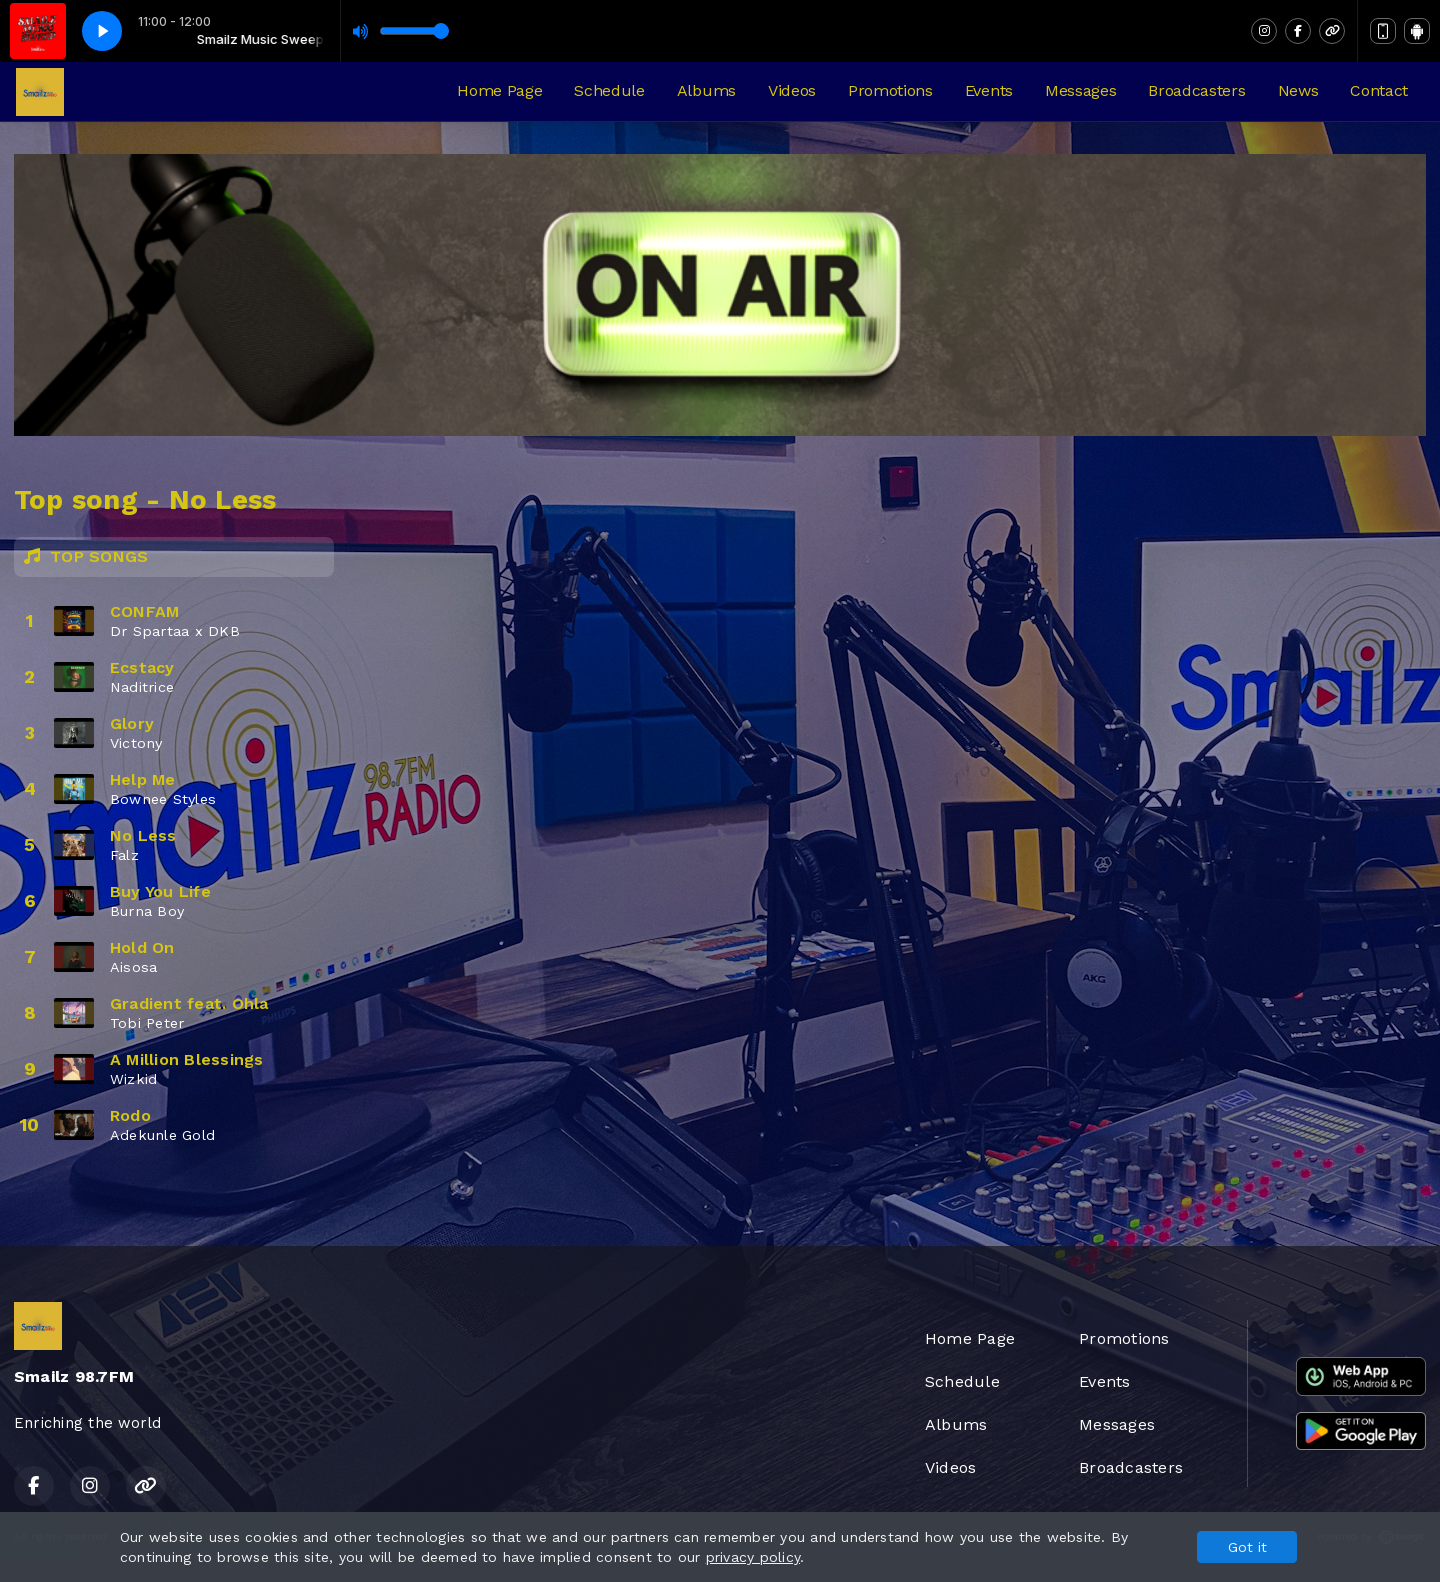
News (1298, 90)
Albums (706, 90)
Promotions (890, 90)
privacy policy (753, 1557)
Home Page (499, 90)
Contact (1379, 90)
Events (989, 90)
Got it (1247, 1547)
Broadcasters (1196, 90)
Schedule (609, 90)
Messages (1080, 90)
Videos (792, 90)
